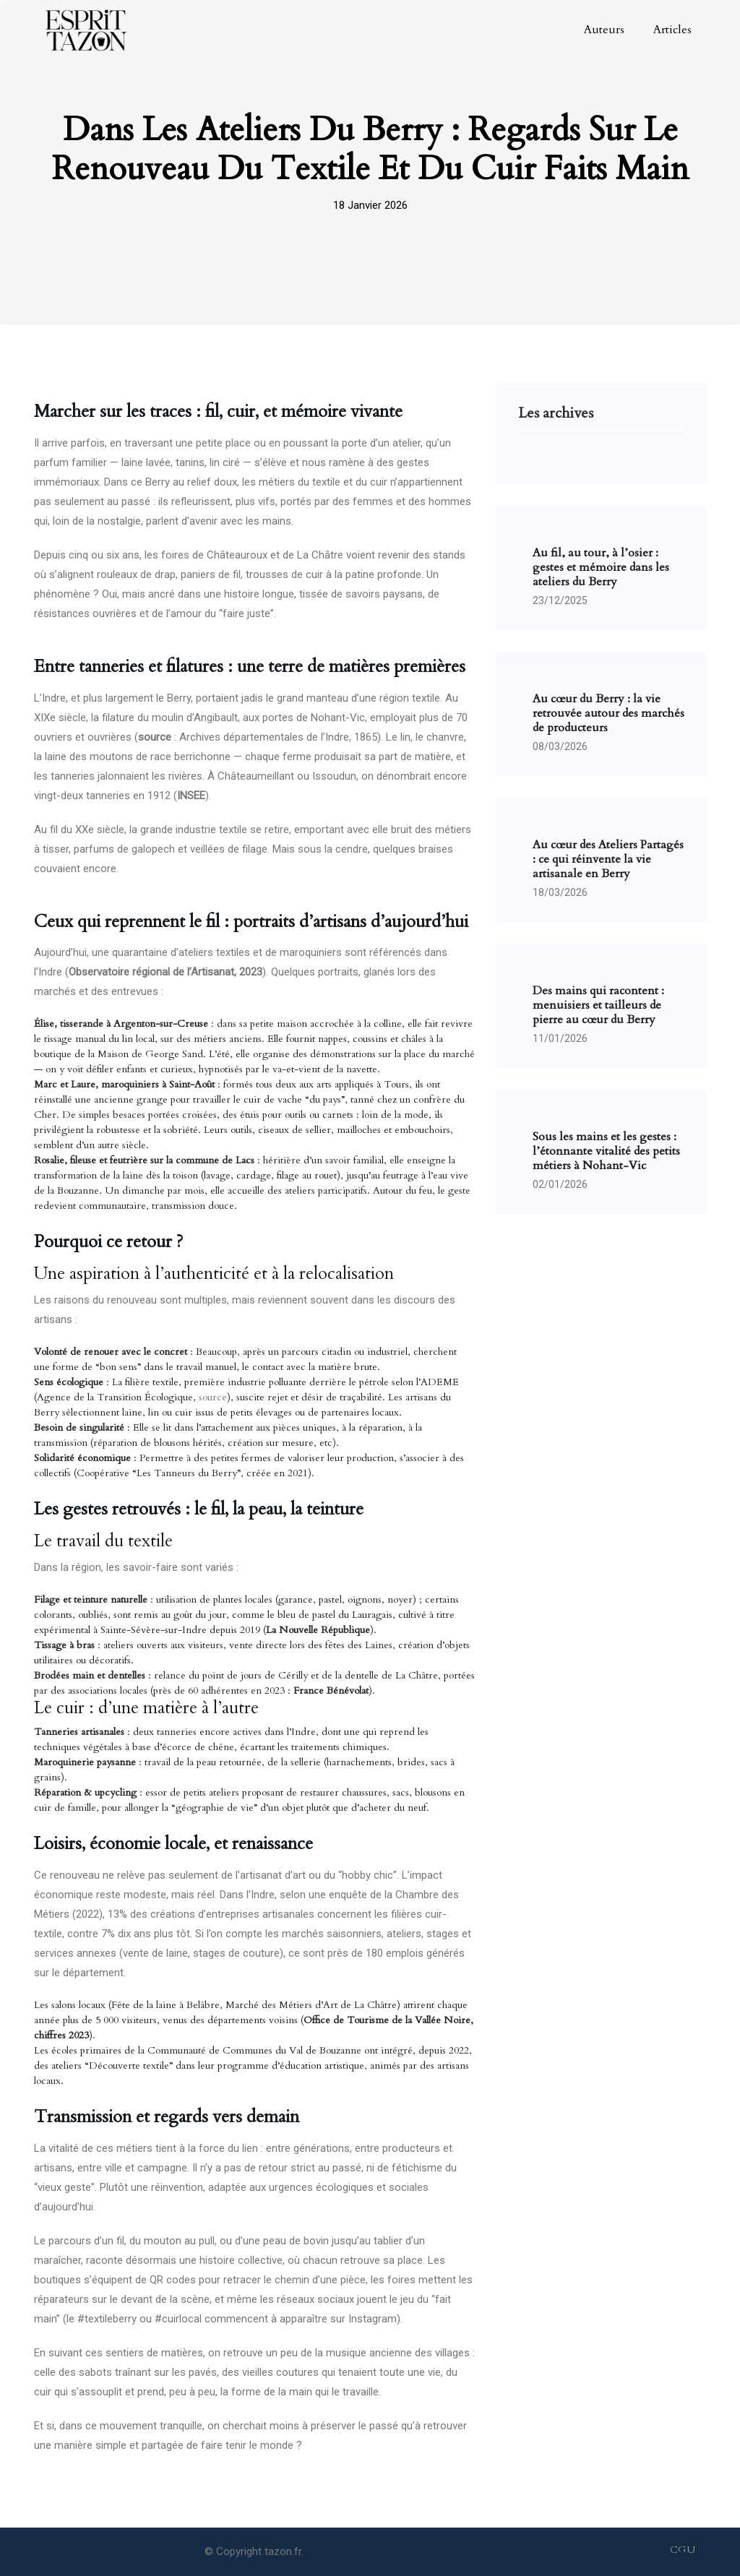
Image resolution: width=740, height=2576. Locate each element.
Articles (672, 30)
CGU (682, 2549)
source (213, 1397)
